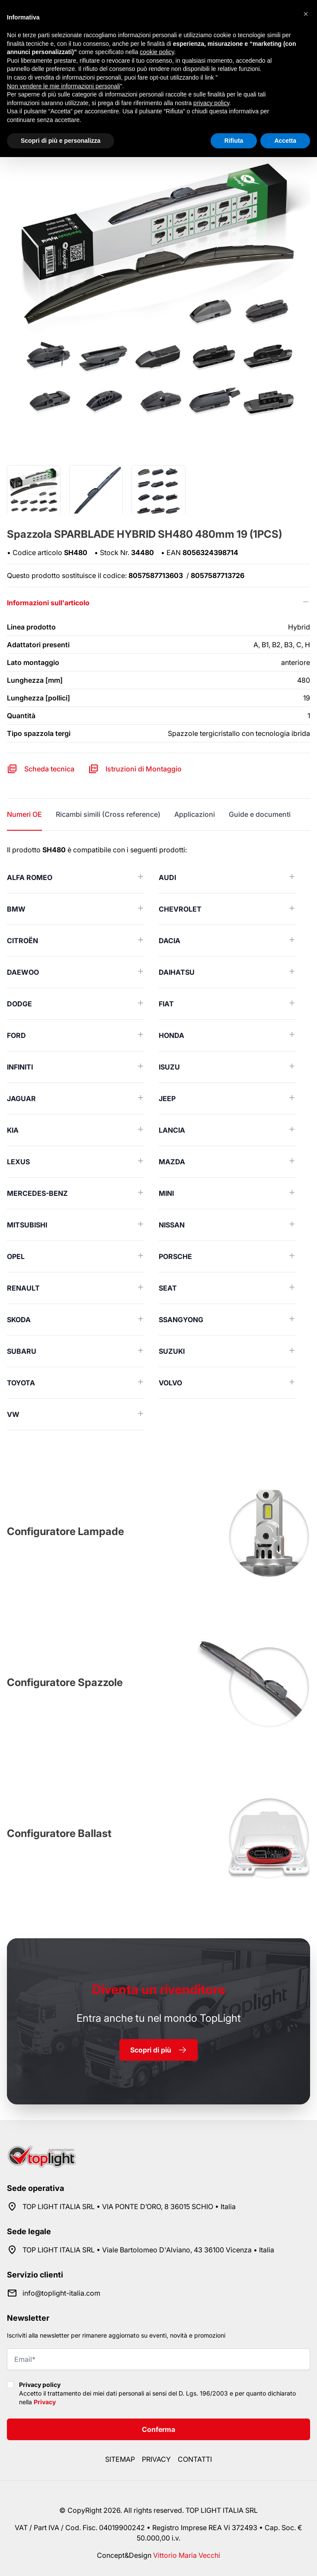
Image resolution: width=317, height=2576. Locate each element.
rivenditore (158, 1989)
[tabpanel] (158, 1137)
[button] (306, 14)
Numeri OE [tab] (24, 814)
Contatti (195, 2459)
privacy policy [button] (211, 103)
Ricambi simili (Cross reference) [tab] (108, 814)
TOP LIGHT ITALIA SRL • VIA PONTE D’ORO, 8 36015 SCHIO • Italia (129, 2206)
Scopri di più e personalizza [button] (60, 140)
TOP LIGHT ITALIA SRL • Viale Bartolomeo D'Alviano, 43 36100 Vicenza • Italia (148, 2249)
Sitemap (120, 2459)
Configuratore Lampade (65, 1531)
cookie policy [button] (157, 51)
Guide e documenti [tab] (260, 814)
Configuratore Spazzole (65, 1682)
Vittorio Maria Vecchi (186, 2555)
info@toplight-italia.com (61, 2293)
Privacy (45, 2402)
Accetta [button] (285, 140)
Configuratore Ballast (59, 1833)
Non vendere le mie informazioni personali (63, 86)
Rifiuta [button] (233, 140)
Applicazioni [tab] (194, 814)
